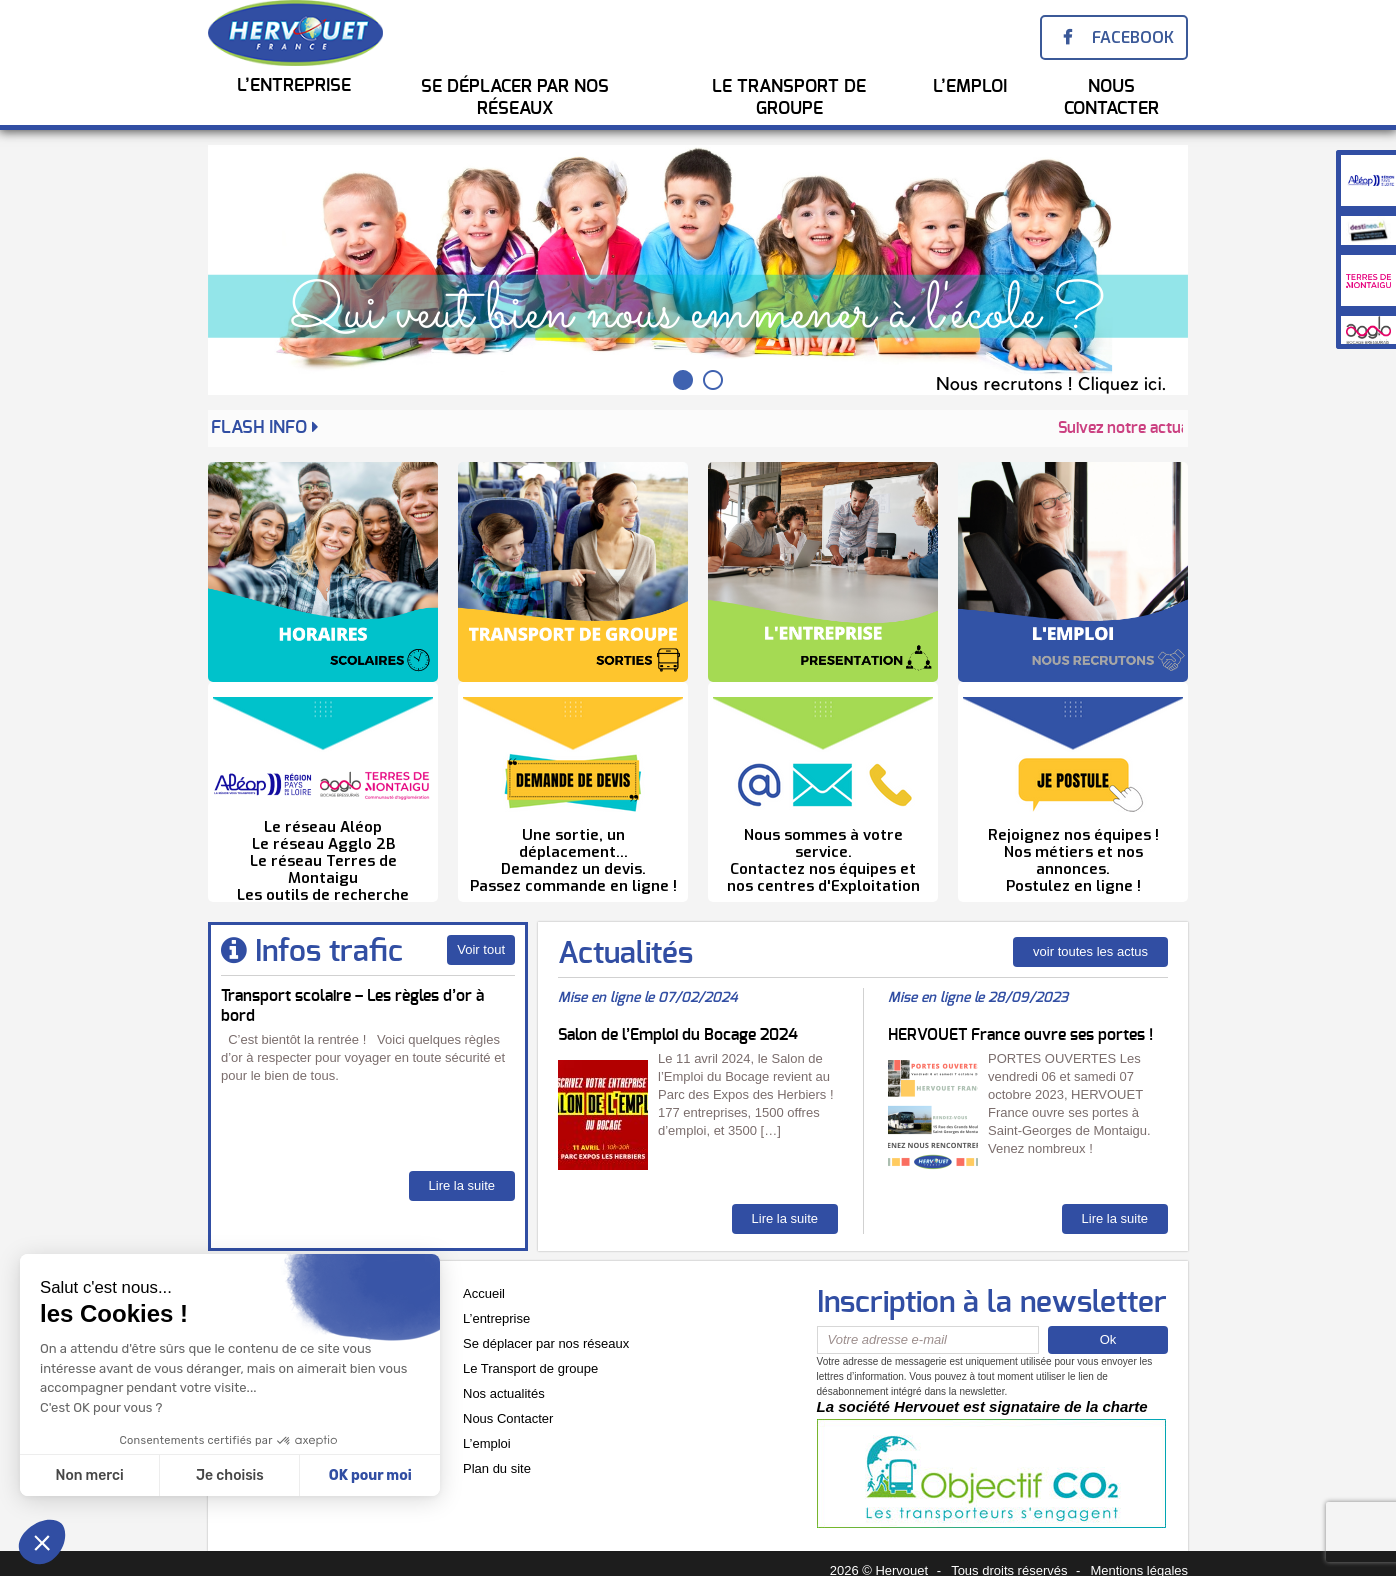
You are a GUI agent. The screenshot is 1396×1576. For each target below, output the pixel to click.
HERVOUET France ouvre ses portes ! (1020, 1035)
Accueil (484, 1293)
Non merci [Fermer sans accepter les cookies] (89, 1475)
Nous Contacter (1111, 98)
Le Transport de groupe (530, 1368)
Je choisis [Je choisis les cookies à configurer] (230, 1475)
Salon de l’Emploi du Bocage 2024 (678, 1035)
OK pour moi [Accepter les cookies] (370, 1475)
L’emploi (487, 1443)
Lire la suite (462, 1185)
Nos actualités (504, 1393)
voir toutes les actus (1090, 951)
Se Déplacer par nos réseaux (515, 98)
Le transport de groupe (789, 98)
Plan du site (497, 1468)
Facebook (1133, 37)
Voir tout (481, 949)
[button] (42, 1542)
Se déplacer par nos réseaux (546, 1343)
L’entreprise (294, 86)
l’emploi (970, 87)
